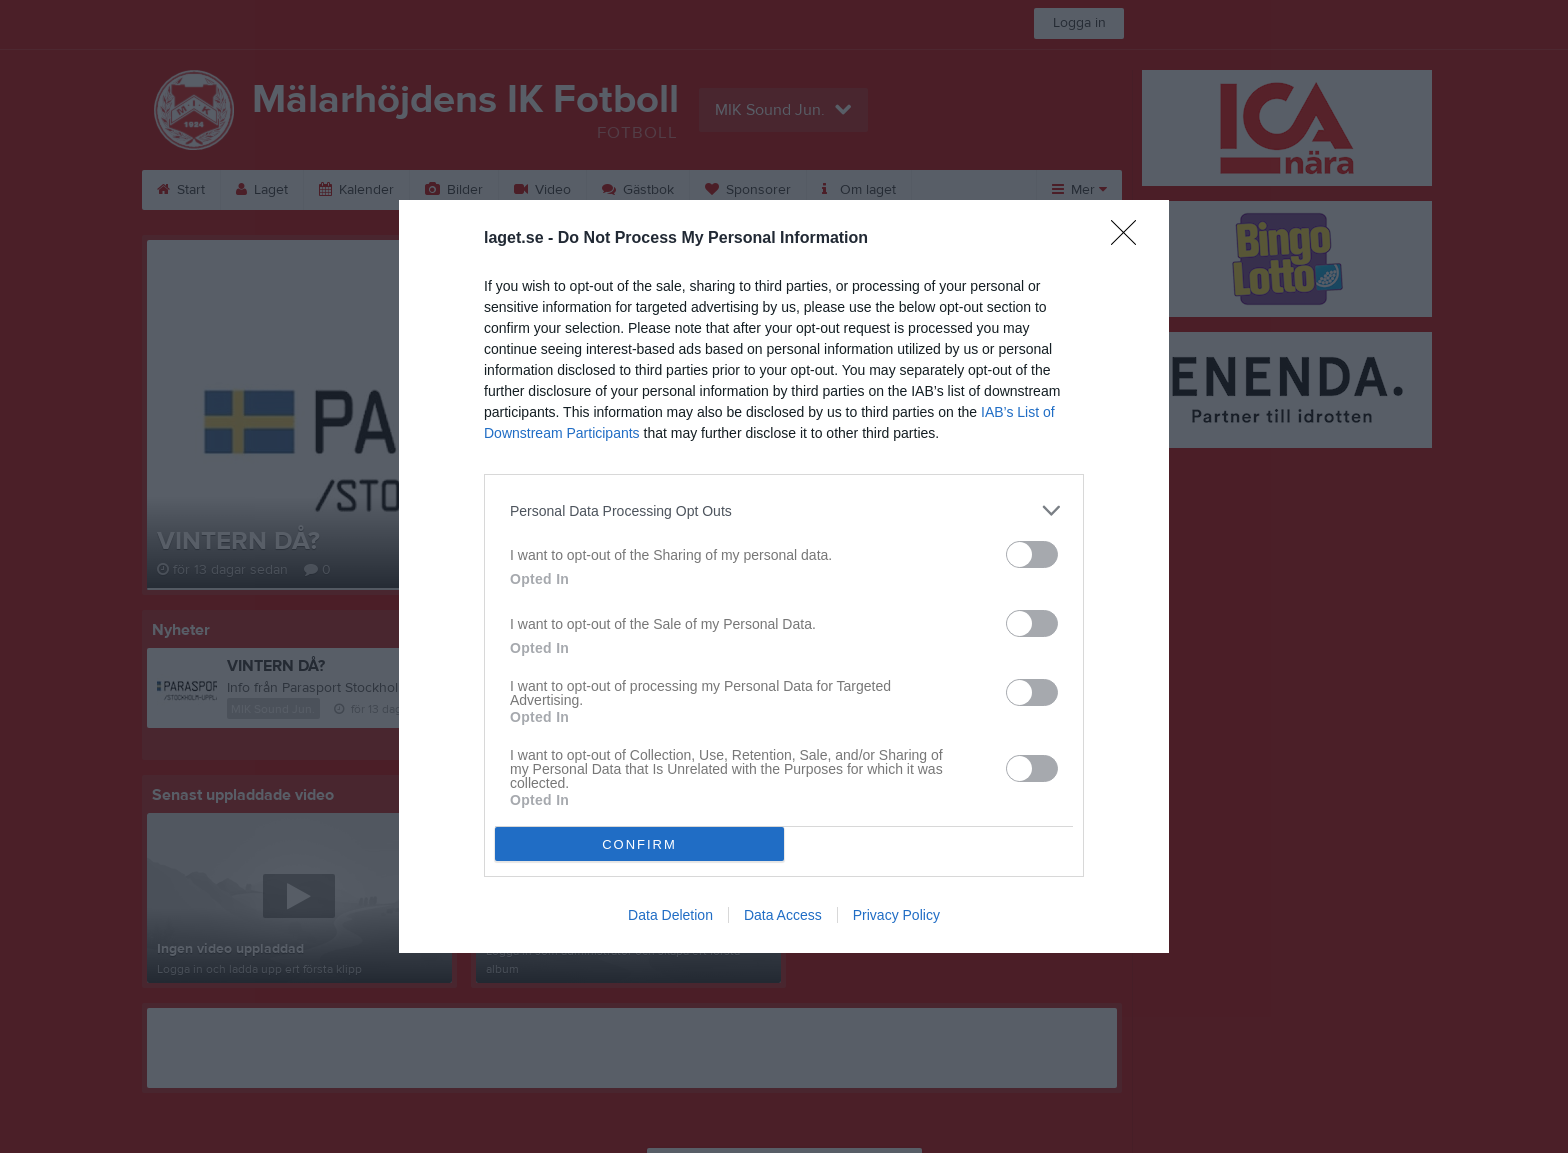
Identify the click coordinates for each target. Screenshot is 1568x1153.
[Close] (1130, 239)
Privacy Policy (896, 915)
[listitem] (784, 510)
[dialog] (784, 576)
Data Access (783, 915)
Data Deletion (670, 915)
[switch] (1032, 554)
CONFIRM (639, 844)
